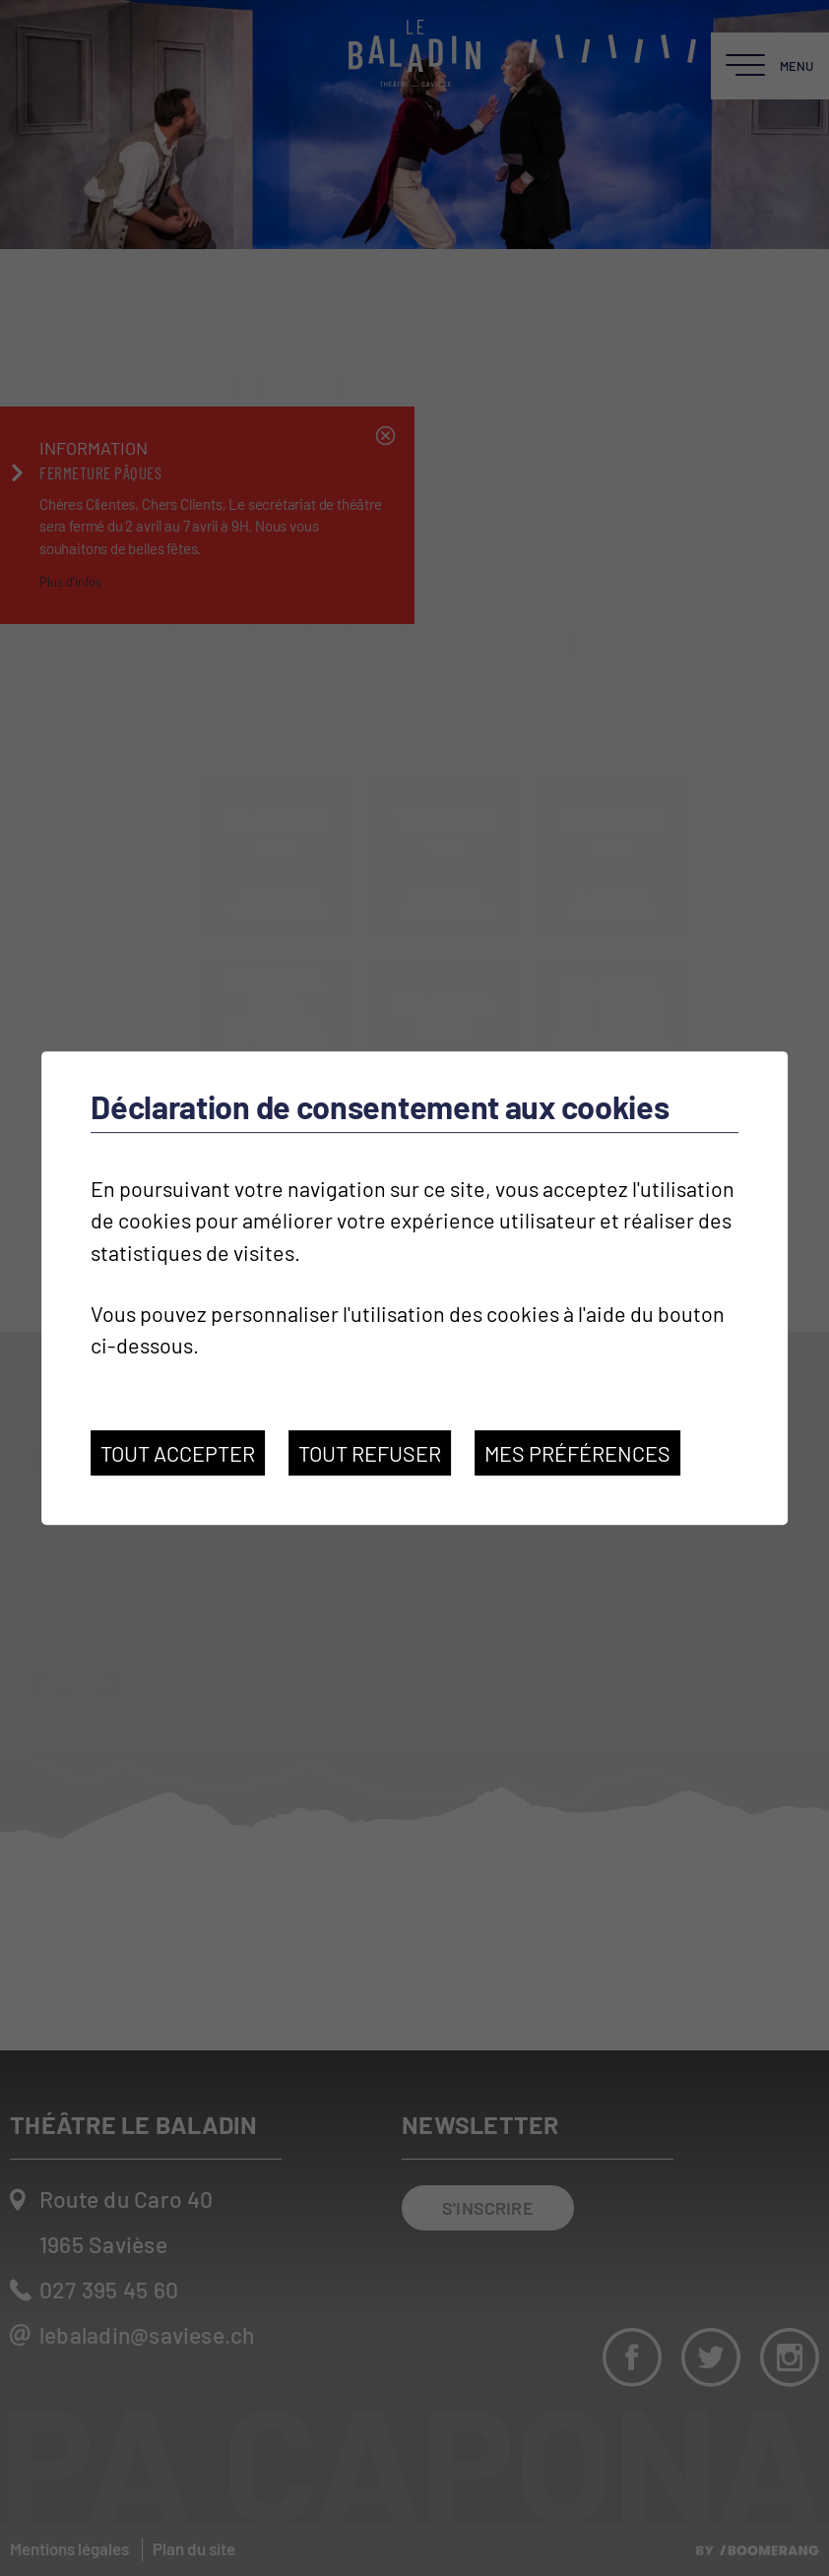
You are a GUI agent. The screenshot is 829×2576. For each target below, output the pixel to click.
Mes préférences (577, 1453)
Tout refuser (369, 1453)
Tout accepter (177, 1453)
